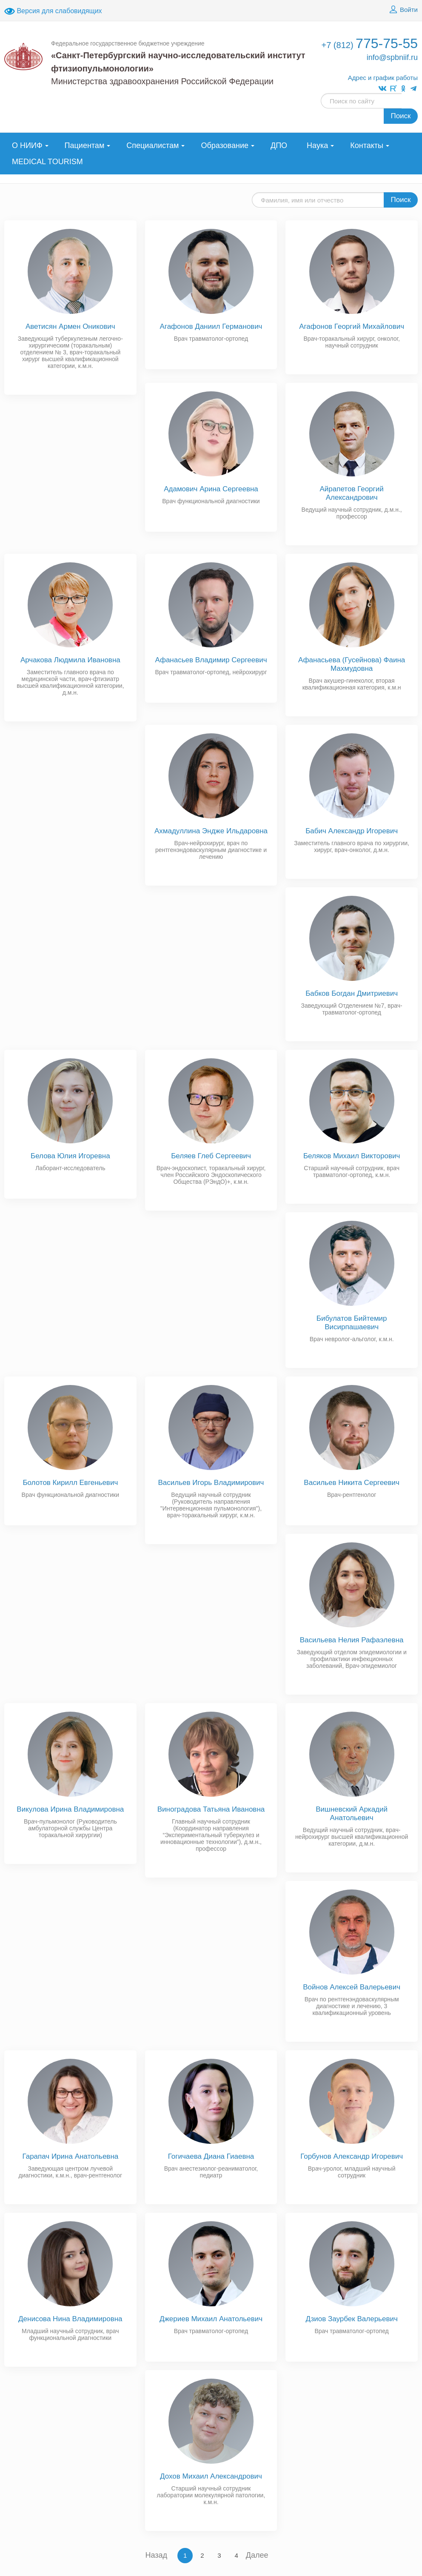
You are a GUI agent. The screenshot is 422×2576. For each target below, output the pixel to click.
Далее (257, 2555)
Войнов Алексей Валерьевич (351, 1987)
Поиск (401, 116)
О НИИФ (27, 145)
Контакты (366, 145)
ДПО (279, 145)
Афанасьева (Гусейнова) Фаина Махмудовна (351, 664)
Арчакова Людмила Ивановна (70, 660)
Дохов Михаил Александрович (211, 2476)
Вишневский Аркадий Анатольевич (352, 1813)
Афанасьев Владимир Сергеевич (211, 660)
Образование (224, 145)
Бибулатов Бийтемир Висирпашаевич (351, 1322)
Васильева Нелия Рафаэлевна (352, 1640)
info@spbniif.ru (392, 57)
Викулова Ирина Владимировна (70, 1809)
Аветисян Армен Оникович (70, 326)
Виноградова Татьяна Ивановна (211, 1809)
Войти (402, 9)
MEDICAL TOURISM (47, 161)
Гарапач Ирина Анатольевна (70, 2156)
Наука (317, 145)
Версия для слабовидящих (53, 10)
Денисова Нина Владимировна (70, 2319)
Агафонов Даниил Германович (211, 326)
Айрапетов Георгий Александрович (352, 493)
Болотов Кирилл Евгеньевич (70, 1483)
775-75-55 (370, 43)
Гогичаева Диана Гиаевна (211, 2156)
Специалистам (152, 145)
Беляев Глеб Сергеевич (211, 1156)
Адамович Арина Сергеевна (211, 489)
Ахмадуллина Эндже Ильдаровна (211, 831)
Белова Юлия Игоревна (70, 1156)
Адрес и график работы (383, 77)
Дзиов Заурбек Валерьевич (351, 2319)
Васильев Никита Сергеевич (351, 1483)
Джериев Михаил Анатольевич (211, 2319)
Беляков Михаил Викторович (351, 1156)
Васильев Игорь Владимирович (211, 1483)
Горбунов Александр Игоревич (351, 2156)
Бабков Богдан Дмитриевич (351, 993)
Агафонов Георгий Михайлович (351, 326)
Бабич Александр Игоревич (351, 831)
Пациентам (85, 145)
